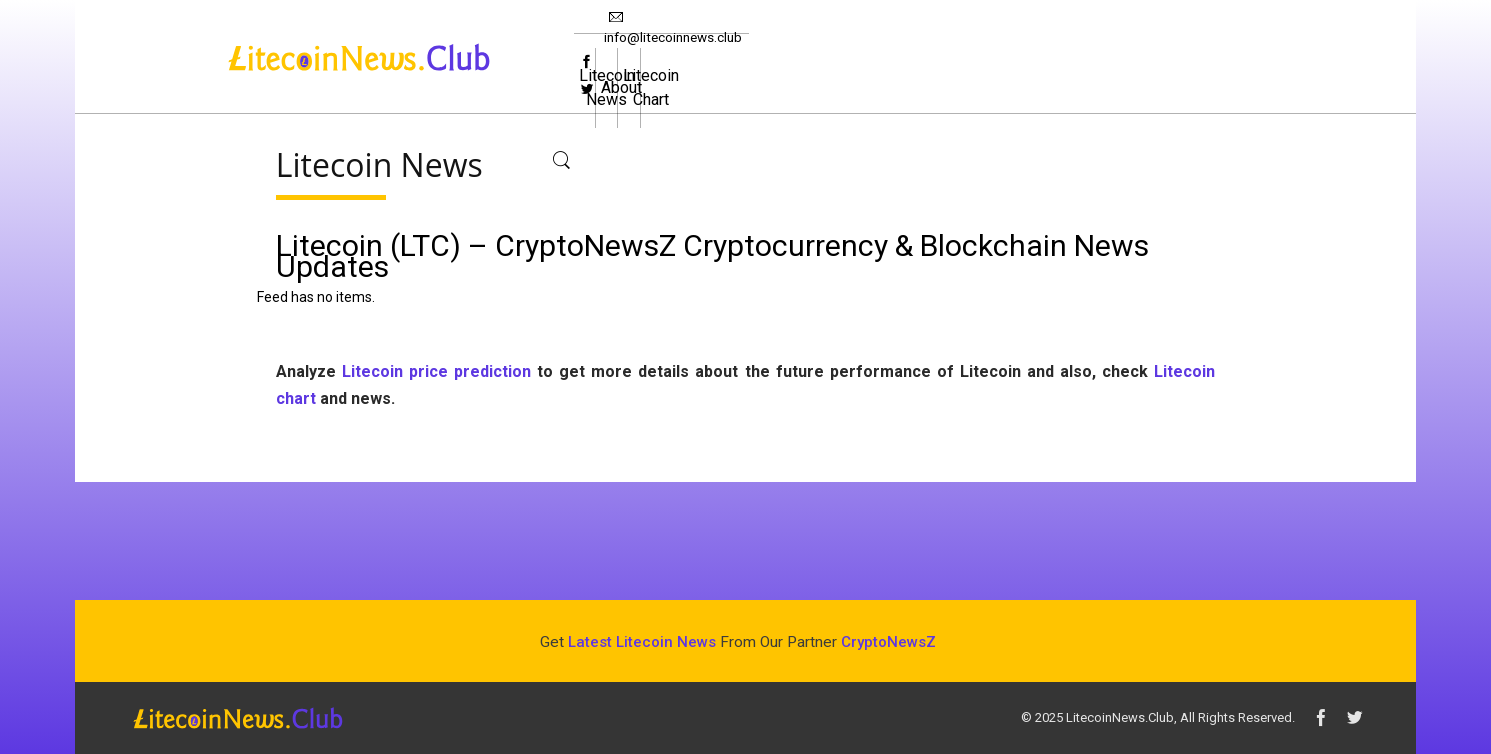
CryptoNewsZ (888, 642)
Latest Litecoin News (642, 642)
